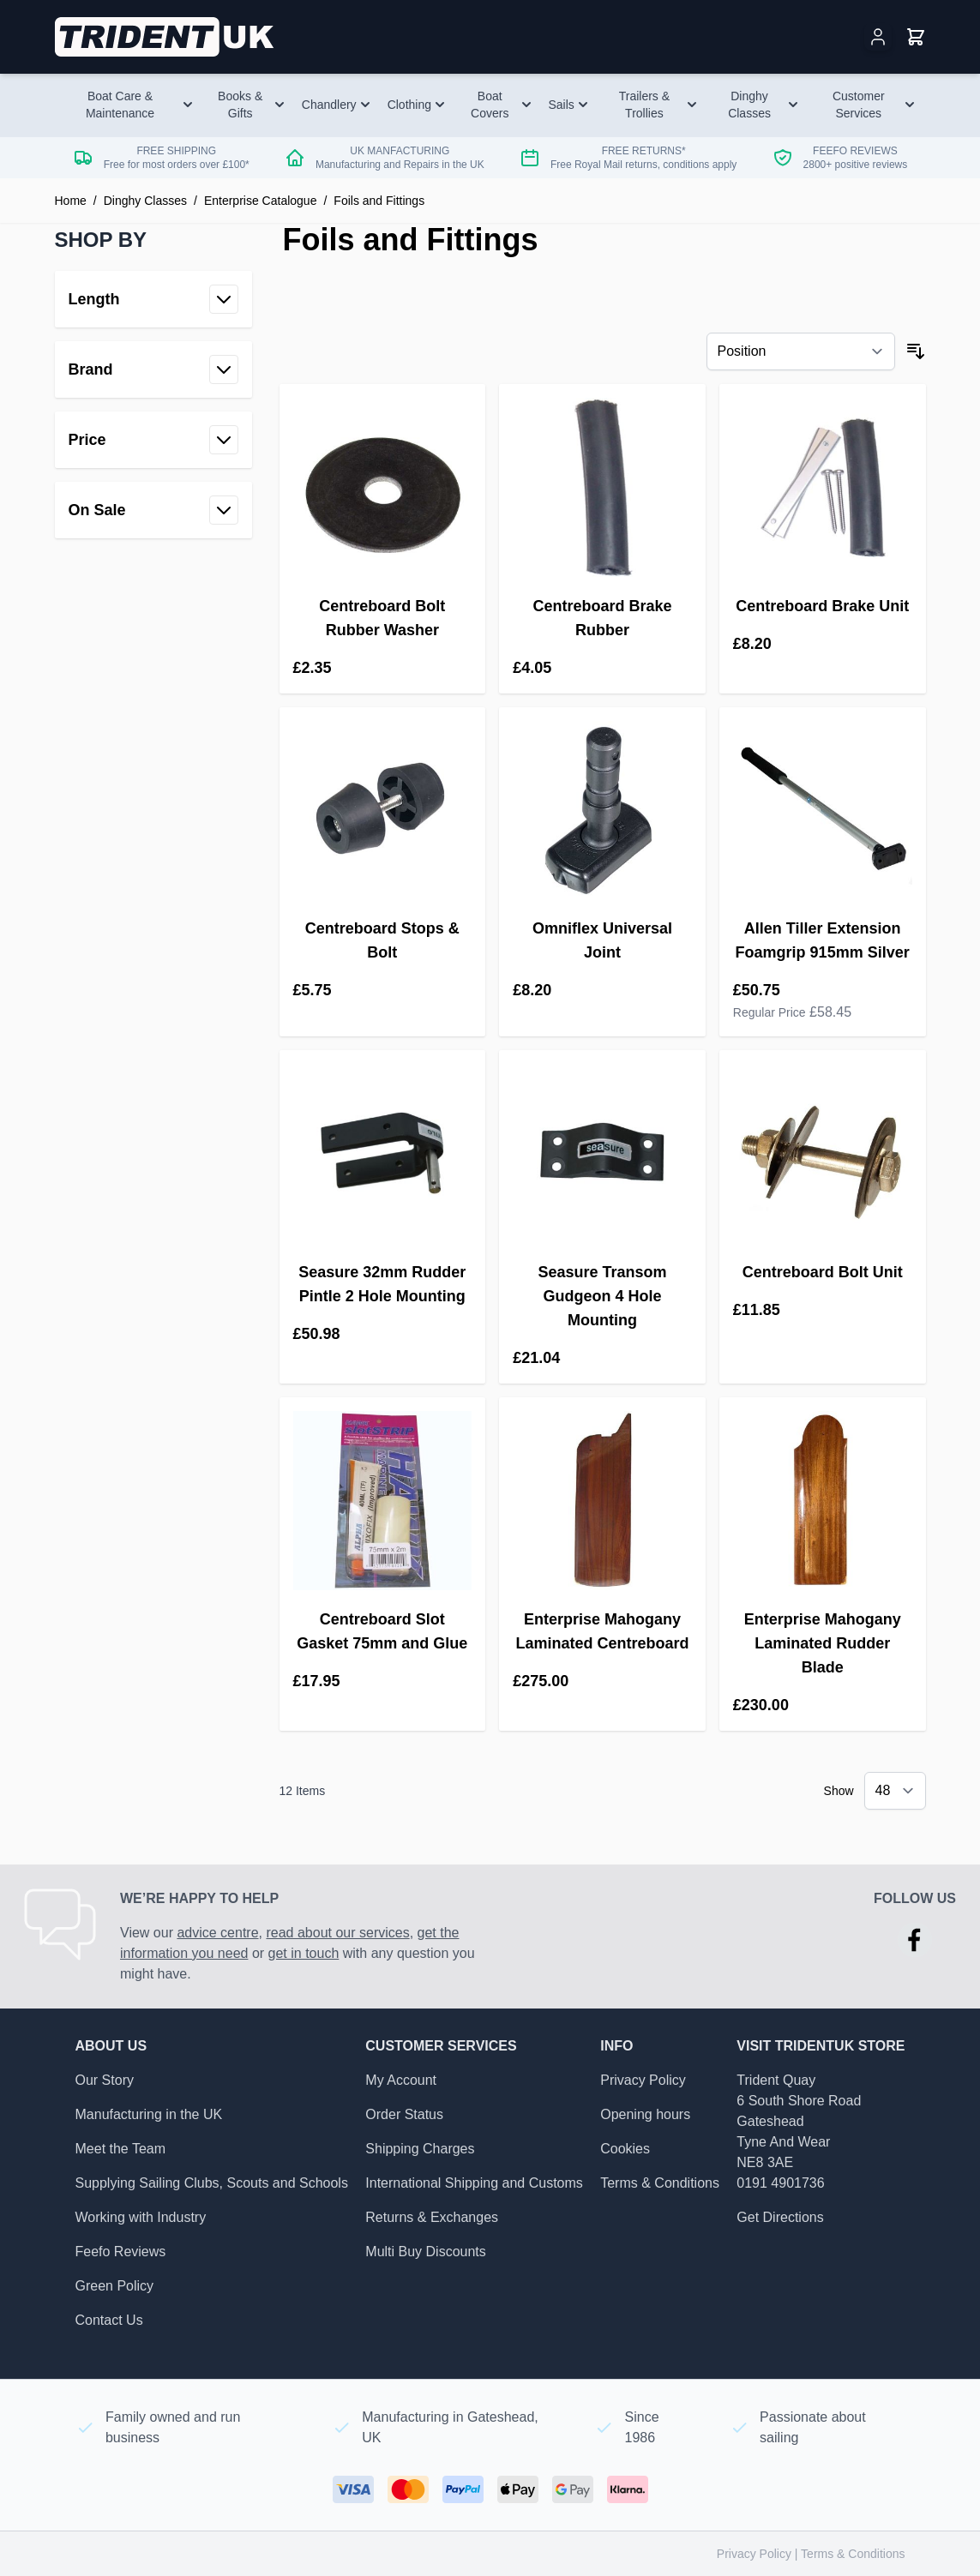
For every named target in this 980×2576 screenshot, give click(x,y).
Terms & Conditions (659, 2183)
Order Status (404, 2114)
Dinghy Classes (145, 200)
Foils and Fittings (379, 200)
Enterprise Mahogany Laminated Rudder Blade (822, 1643)
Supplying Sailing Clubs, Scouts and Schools (211, 2183)
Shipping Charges (419, 2148)
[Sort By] (800, 351)
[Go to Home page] (166, 36)
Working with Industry (141, 2217)
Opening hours (645, 2114)
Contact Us (109, 2320)
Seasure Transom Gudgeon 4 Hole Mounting (602, 1296)
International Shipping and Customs (474, 2183)
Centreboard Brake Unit (822, 606)
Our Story (104, 2080)
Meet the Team (120, 2148)
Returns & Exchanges (431, 2217)
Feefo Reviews (120, 2251)
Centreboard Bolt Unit (823, 1272)
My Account (400, 2080)
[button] (153, 240)
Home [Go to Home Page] (71, 200)
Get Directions (780, 2217)
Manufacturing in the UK (149, 2114)
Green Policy (114, 2286)
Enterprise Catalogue (260, 200)
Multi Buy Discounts (425, 2251)
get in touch (304, 1953)
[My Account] (878, 37)
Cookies (625, 2148)
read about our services (337, 1932)
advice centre (217, 1932)
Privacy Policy (643, 2080)
